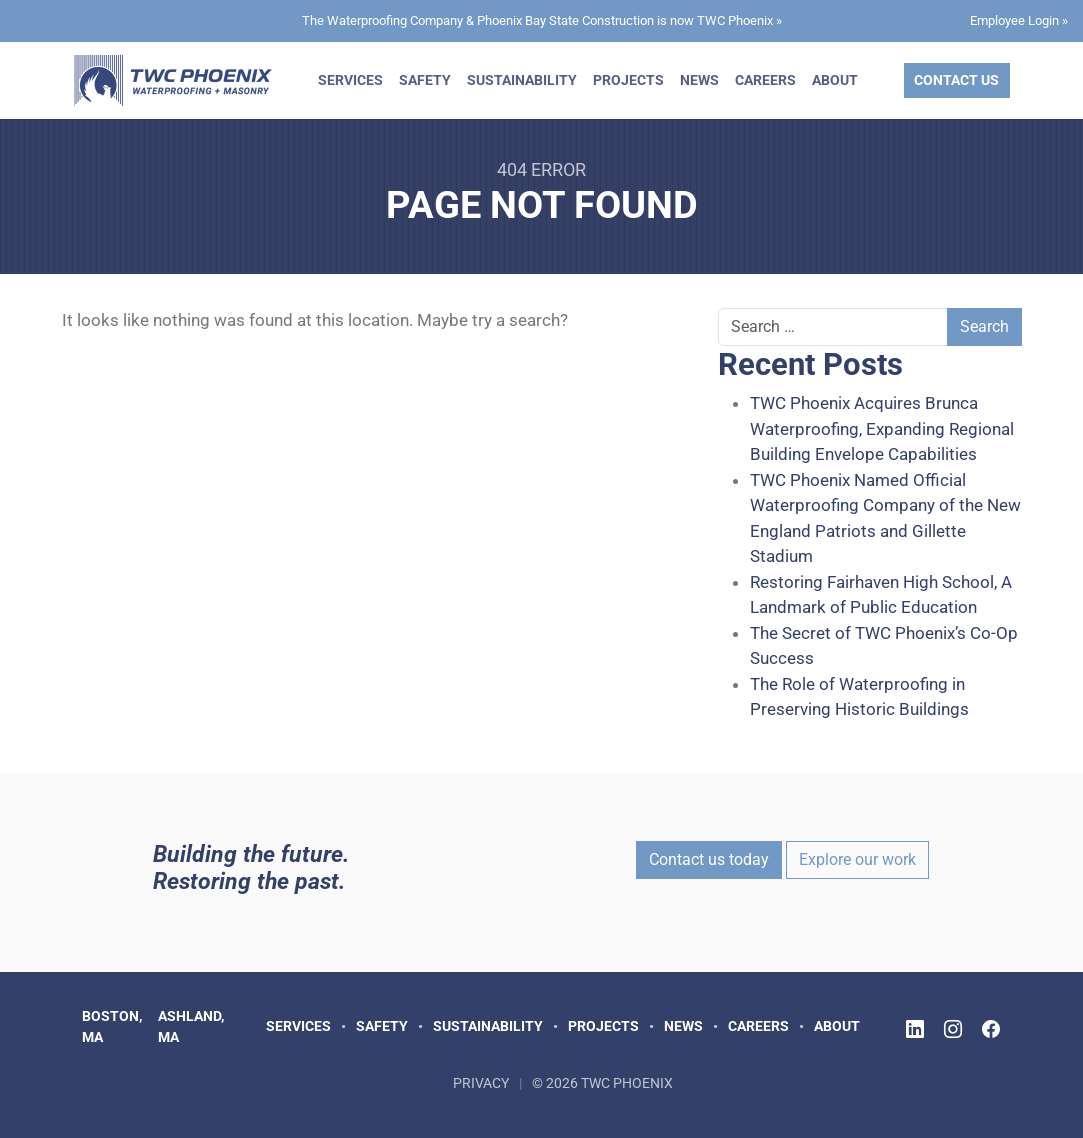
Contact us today (709, 859)
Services (350, 80)
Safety (425, 80)
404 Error (541, 169)
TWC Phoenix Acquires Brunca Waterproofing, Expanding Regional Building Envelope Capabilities (882, 428)
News (699, 80)
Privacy (481, 1083)
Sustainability (522, 80)
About (835, 80)
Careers (765, 80)
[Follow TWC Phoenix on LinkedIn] (915, 1029)
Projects (628, 80)
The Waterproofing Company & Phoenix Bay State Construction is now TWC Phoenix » (542, 20)
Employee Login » (1019, 20)
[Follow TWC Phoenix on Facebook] (991, 1029)
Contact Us (956, 80)
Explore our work (857, 859)
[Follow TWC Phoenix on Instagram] (953, 1029)
